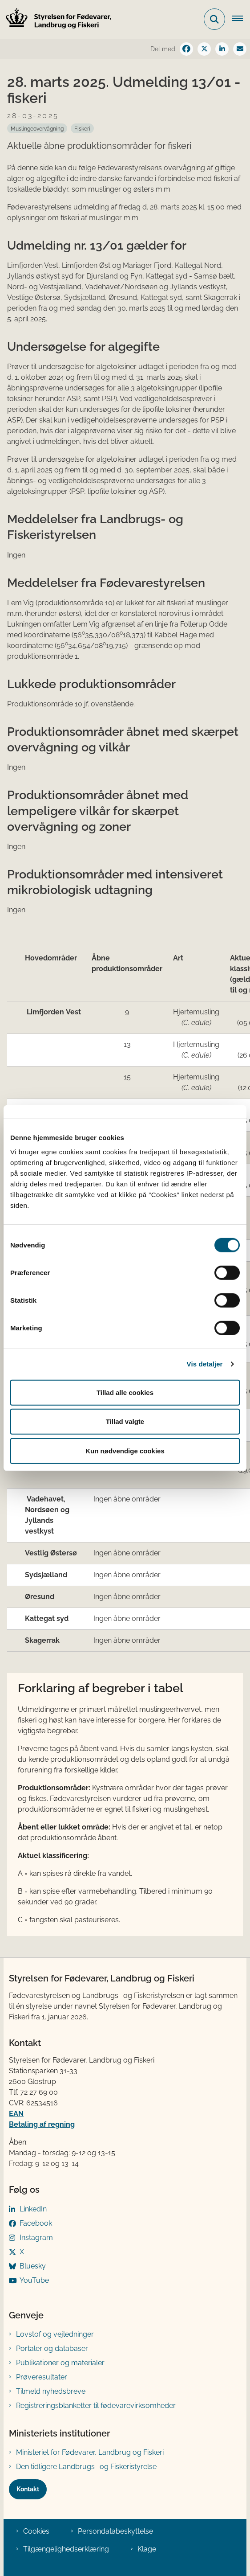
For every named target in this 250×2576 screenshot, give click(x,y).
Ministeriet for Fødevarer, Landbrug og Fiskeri (90, 2452)
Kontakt (27, 2489)
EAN (16, 2113)
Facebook (36, 2223)
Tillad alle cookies (125, 1392)
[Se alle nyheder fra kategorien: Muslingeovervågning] (37, 128)
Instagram (36, 2237)
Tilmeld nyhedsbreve (50, 2391)
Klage (146, 2549)
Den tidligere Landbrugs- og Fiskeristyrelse (86, 2466)
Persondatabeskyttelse (115, 2531)
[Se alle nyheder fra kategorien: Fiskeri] (82, 128)
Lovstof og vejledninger (55, 2334)
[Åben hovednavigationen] (241, 19)
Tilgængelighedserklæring (66, 2549)
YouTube (34, 2280)
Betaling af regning (42, 2124)
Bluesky (33, 2266)
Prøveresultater (41, 2377)
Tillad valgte (125, 1421)
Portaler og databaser (52, 2348)
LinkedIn (33, 2209)
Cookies (36, 2531)
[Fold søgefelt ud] (214, 19)
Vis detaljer (205, 1364)
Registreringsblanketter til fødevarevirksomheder (96, 2405)
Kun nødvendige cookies (125, 1450)
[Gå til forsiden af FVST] (56, 19)
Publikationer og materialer (60, 2363)
